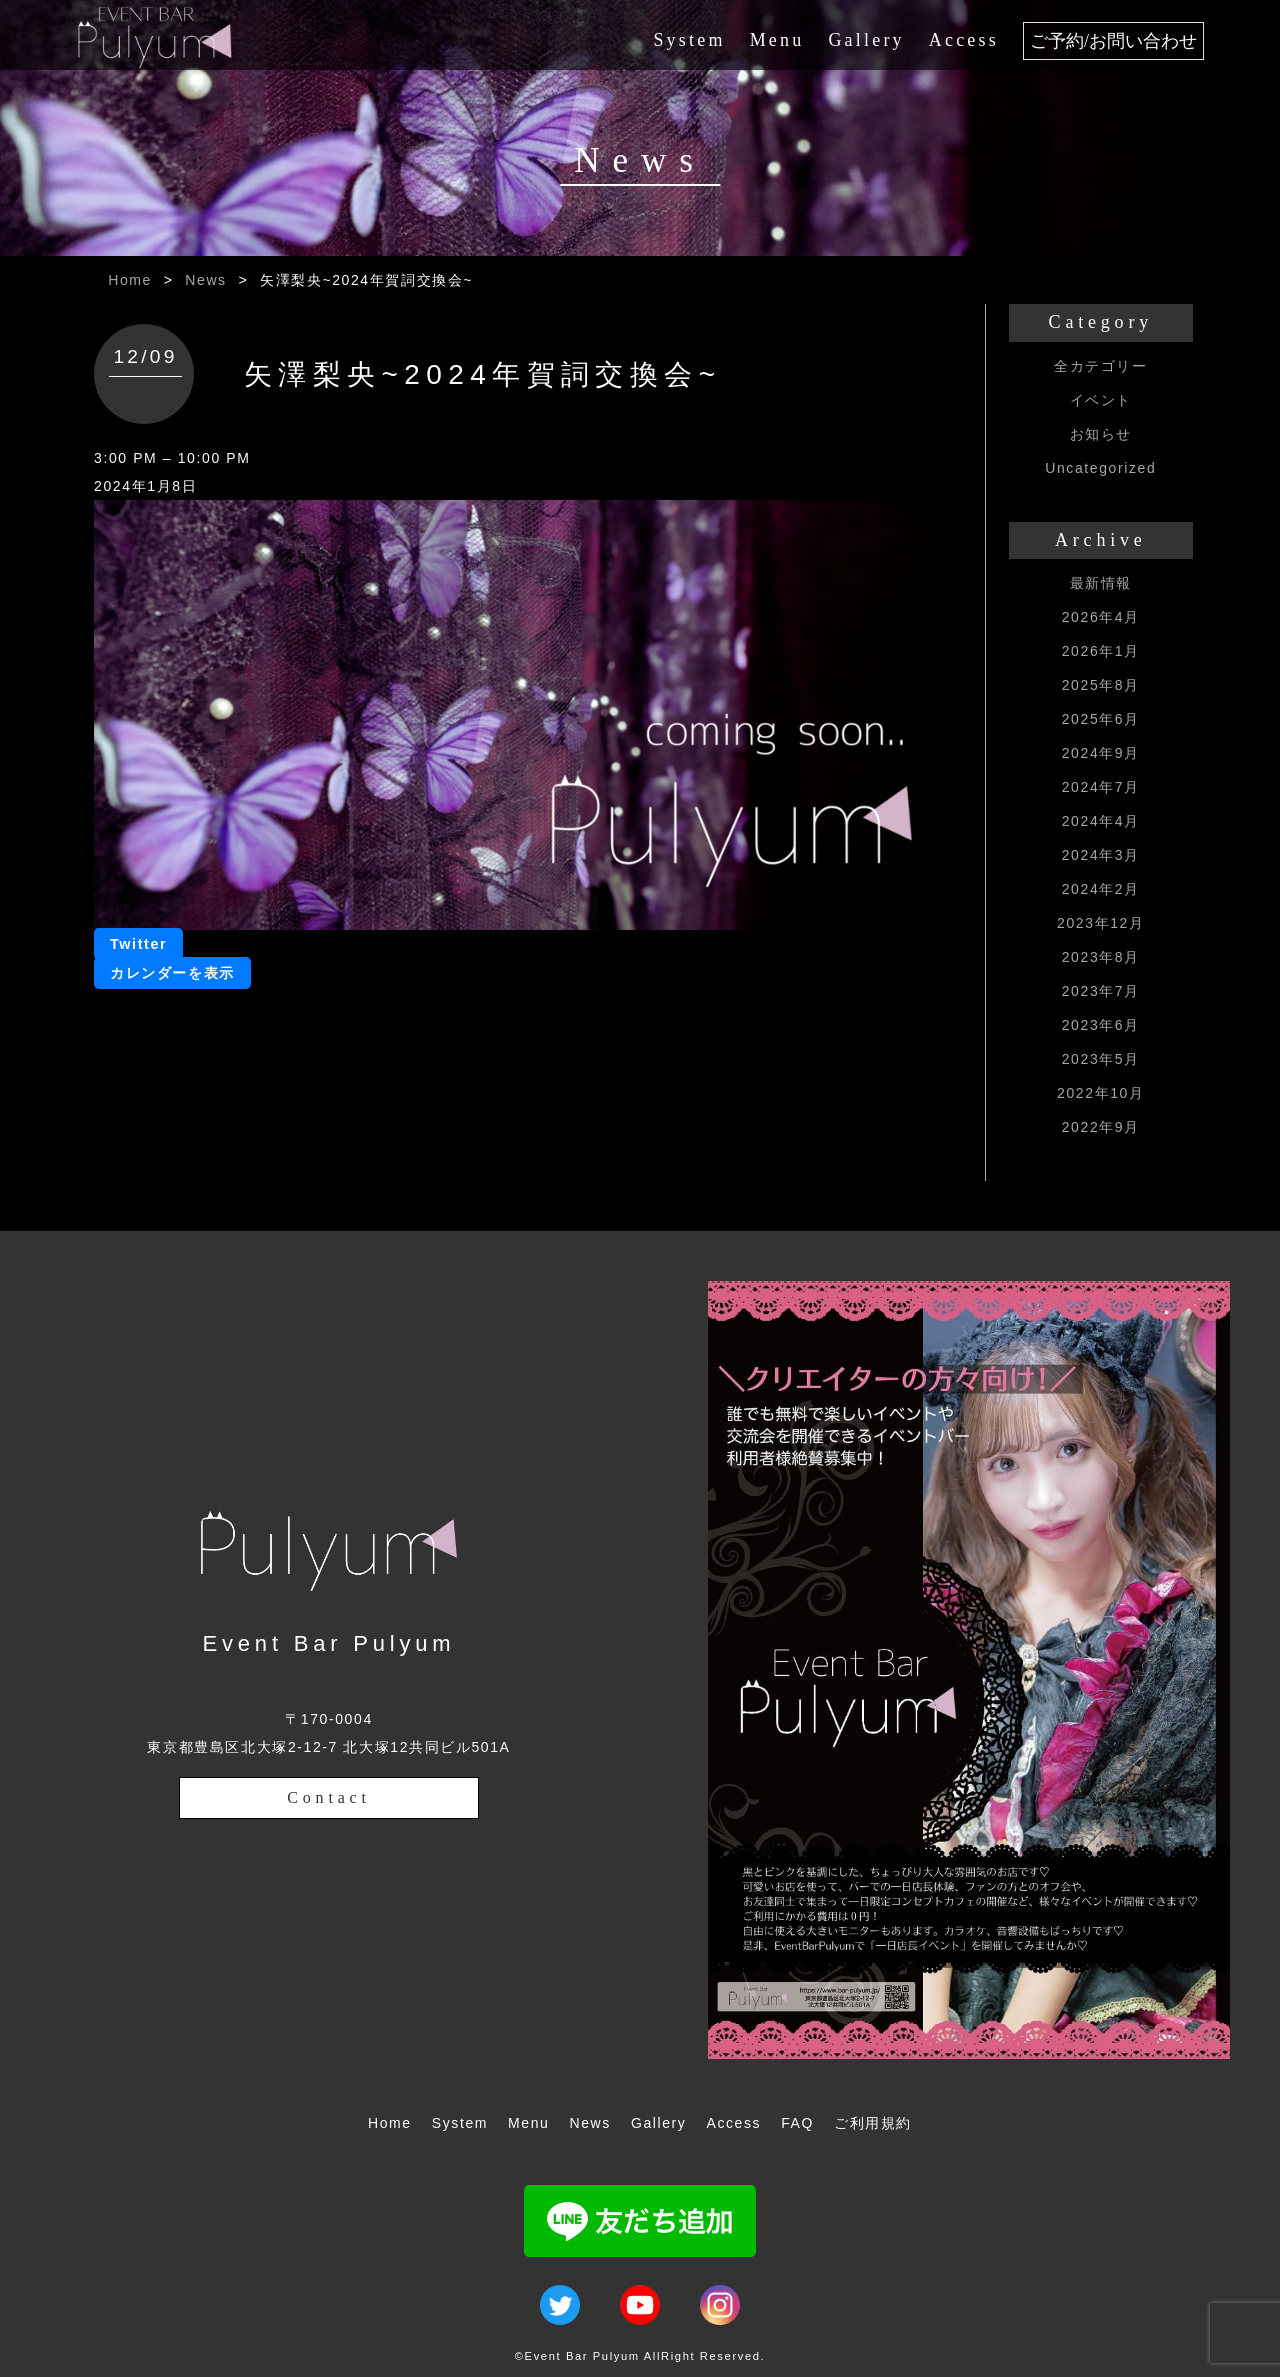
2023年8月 (1101, 957)
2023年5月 (1101, 1059)
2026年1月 (1101, 651)
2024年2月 (1101, 889)
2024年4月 (1101, 821)
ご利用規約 (873, 2123)
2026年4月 (1101, 617)
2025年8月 (1101, 685)
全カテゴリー (1101, 366)
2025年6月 (1101, 719)
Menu (777, 40)
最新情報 (1101, 583)
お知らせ (1101, 434)
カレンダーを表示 (172, 973)
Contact (328, 1797)
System (689, 40)
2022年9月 (1101, 1127)
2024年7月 (1101, 787)
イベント (1101, 400)
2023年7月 (1101, 991)
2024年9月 (1101, 753)
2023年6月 (1101, 1025)
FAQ (797, 2123)
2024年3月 (1101, 855)
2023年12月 (1101, 923)
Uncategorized (1100, 468)
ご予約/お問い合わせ (1113, 41)
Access (964, 40)
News (205, 280)
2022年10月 (1101, 1093)
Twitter (138, 944)
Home (130, 280)
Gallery (866, 40)
